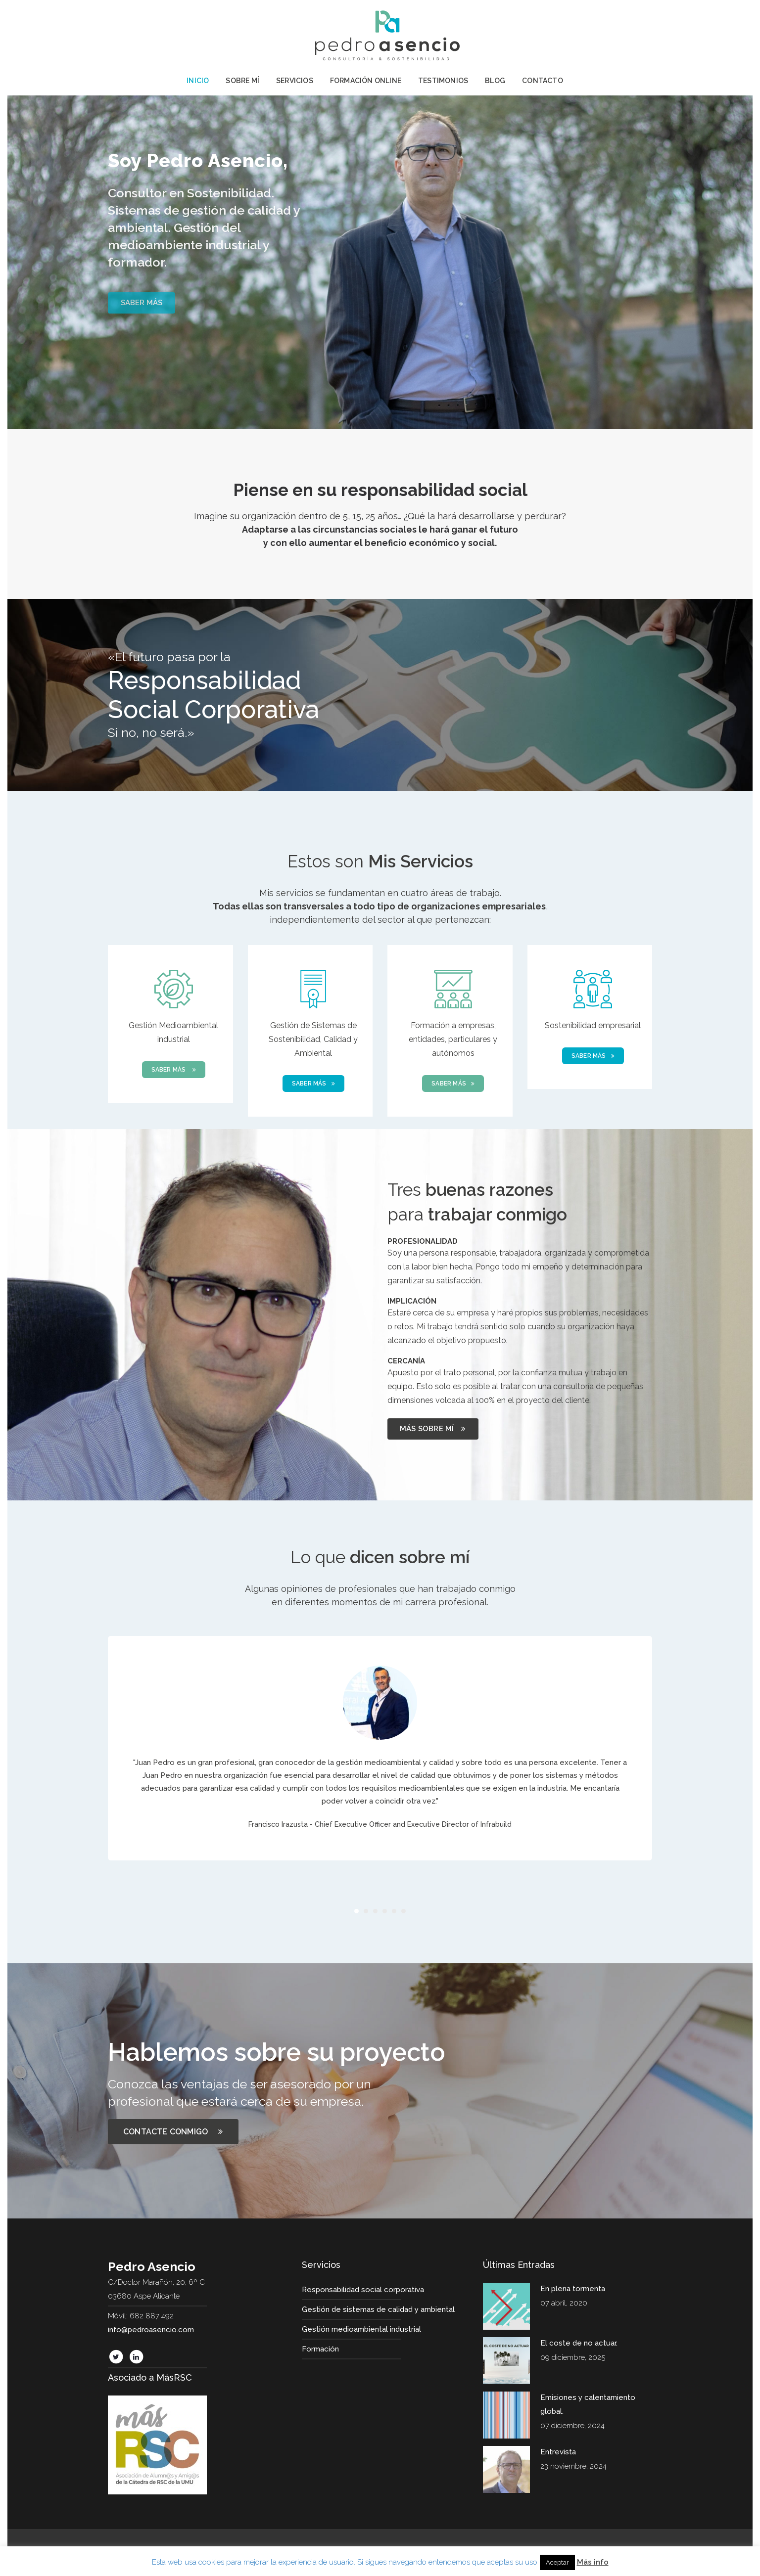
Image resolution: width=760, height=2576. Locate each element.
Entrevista (558, 2451)
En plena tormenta (572, 2288)
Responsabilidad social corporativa (363, 2289)
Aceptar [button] (557, 2562)
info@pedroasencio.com (151, 2329)
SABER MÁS (173, 1069)
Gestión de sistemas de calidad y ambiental (378, 2309)
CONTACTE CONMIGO (173, 2131)
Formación (320, 2349)
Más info (593, 2562)
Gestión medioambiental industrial (361, 2329)
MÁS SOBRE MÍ (433, 1428)
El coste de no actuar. (579, 2343)
